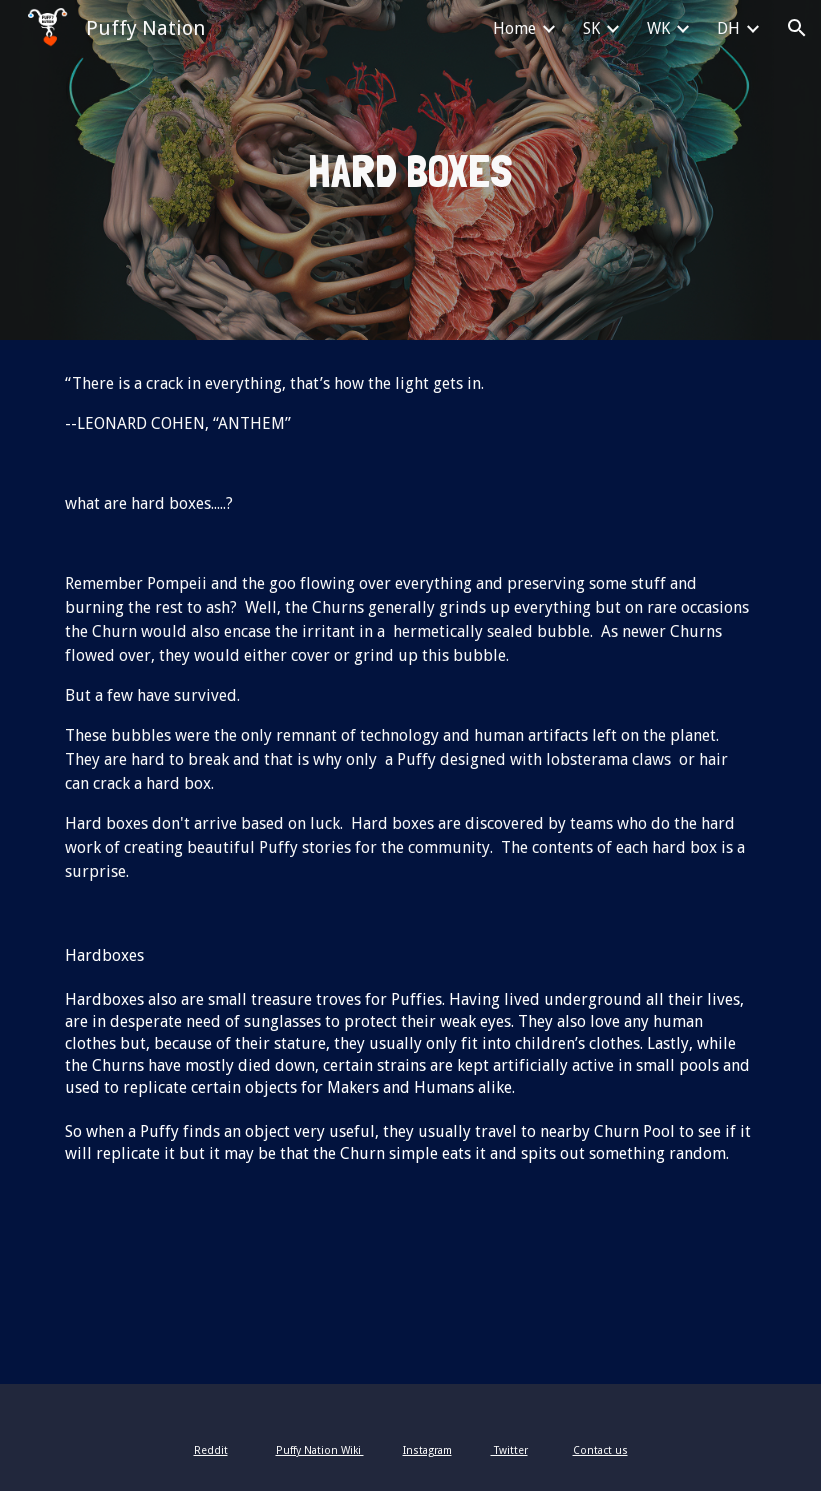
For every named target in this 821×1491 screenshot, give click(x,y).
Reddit (211, 1450)
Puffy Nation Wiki (320, 1450)
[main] (410, 170)
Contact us (600, 1450)
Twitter (509, 1450)
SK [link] (591, 28)
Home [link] (514, 28)
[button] (797, 28)
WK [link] (658, 28)
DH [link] (728, 28)
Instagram (427, 1450)
